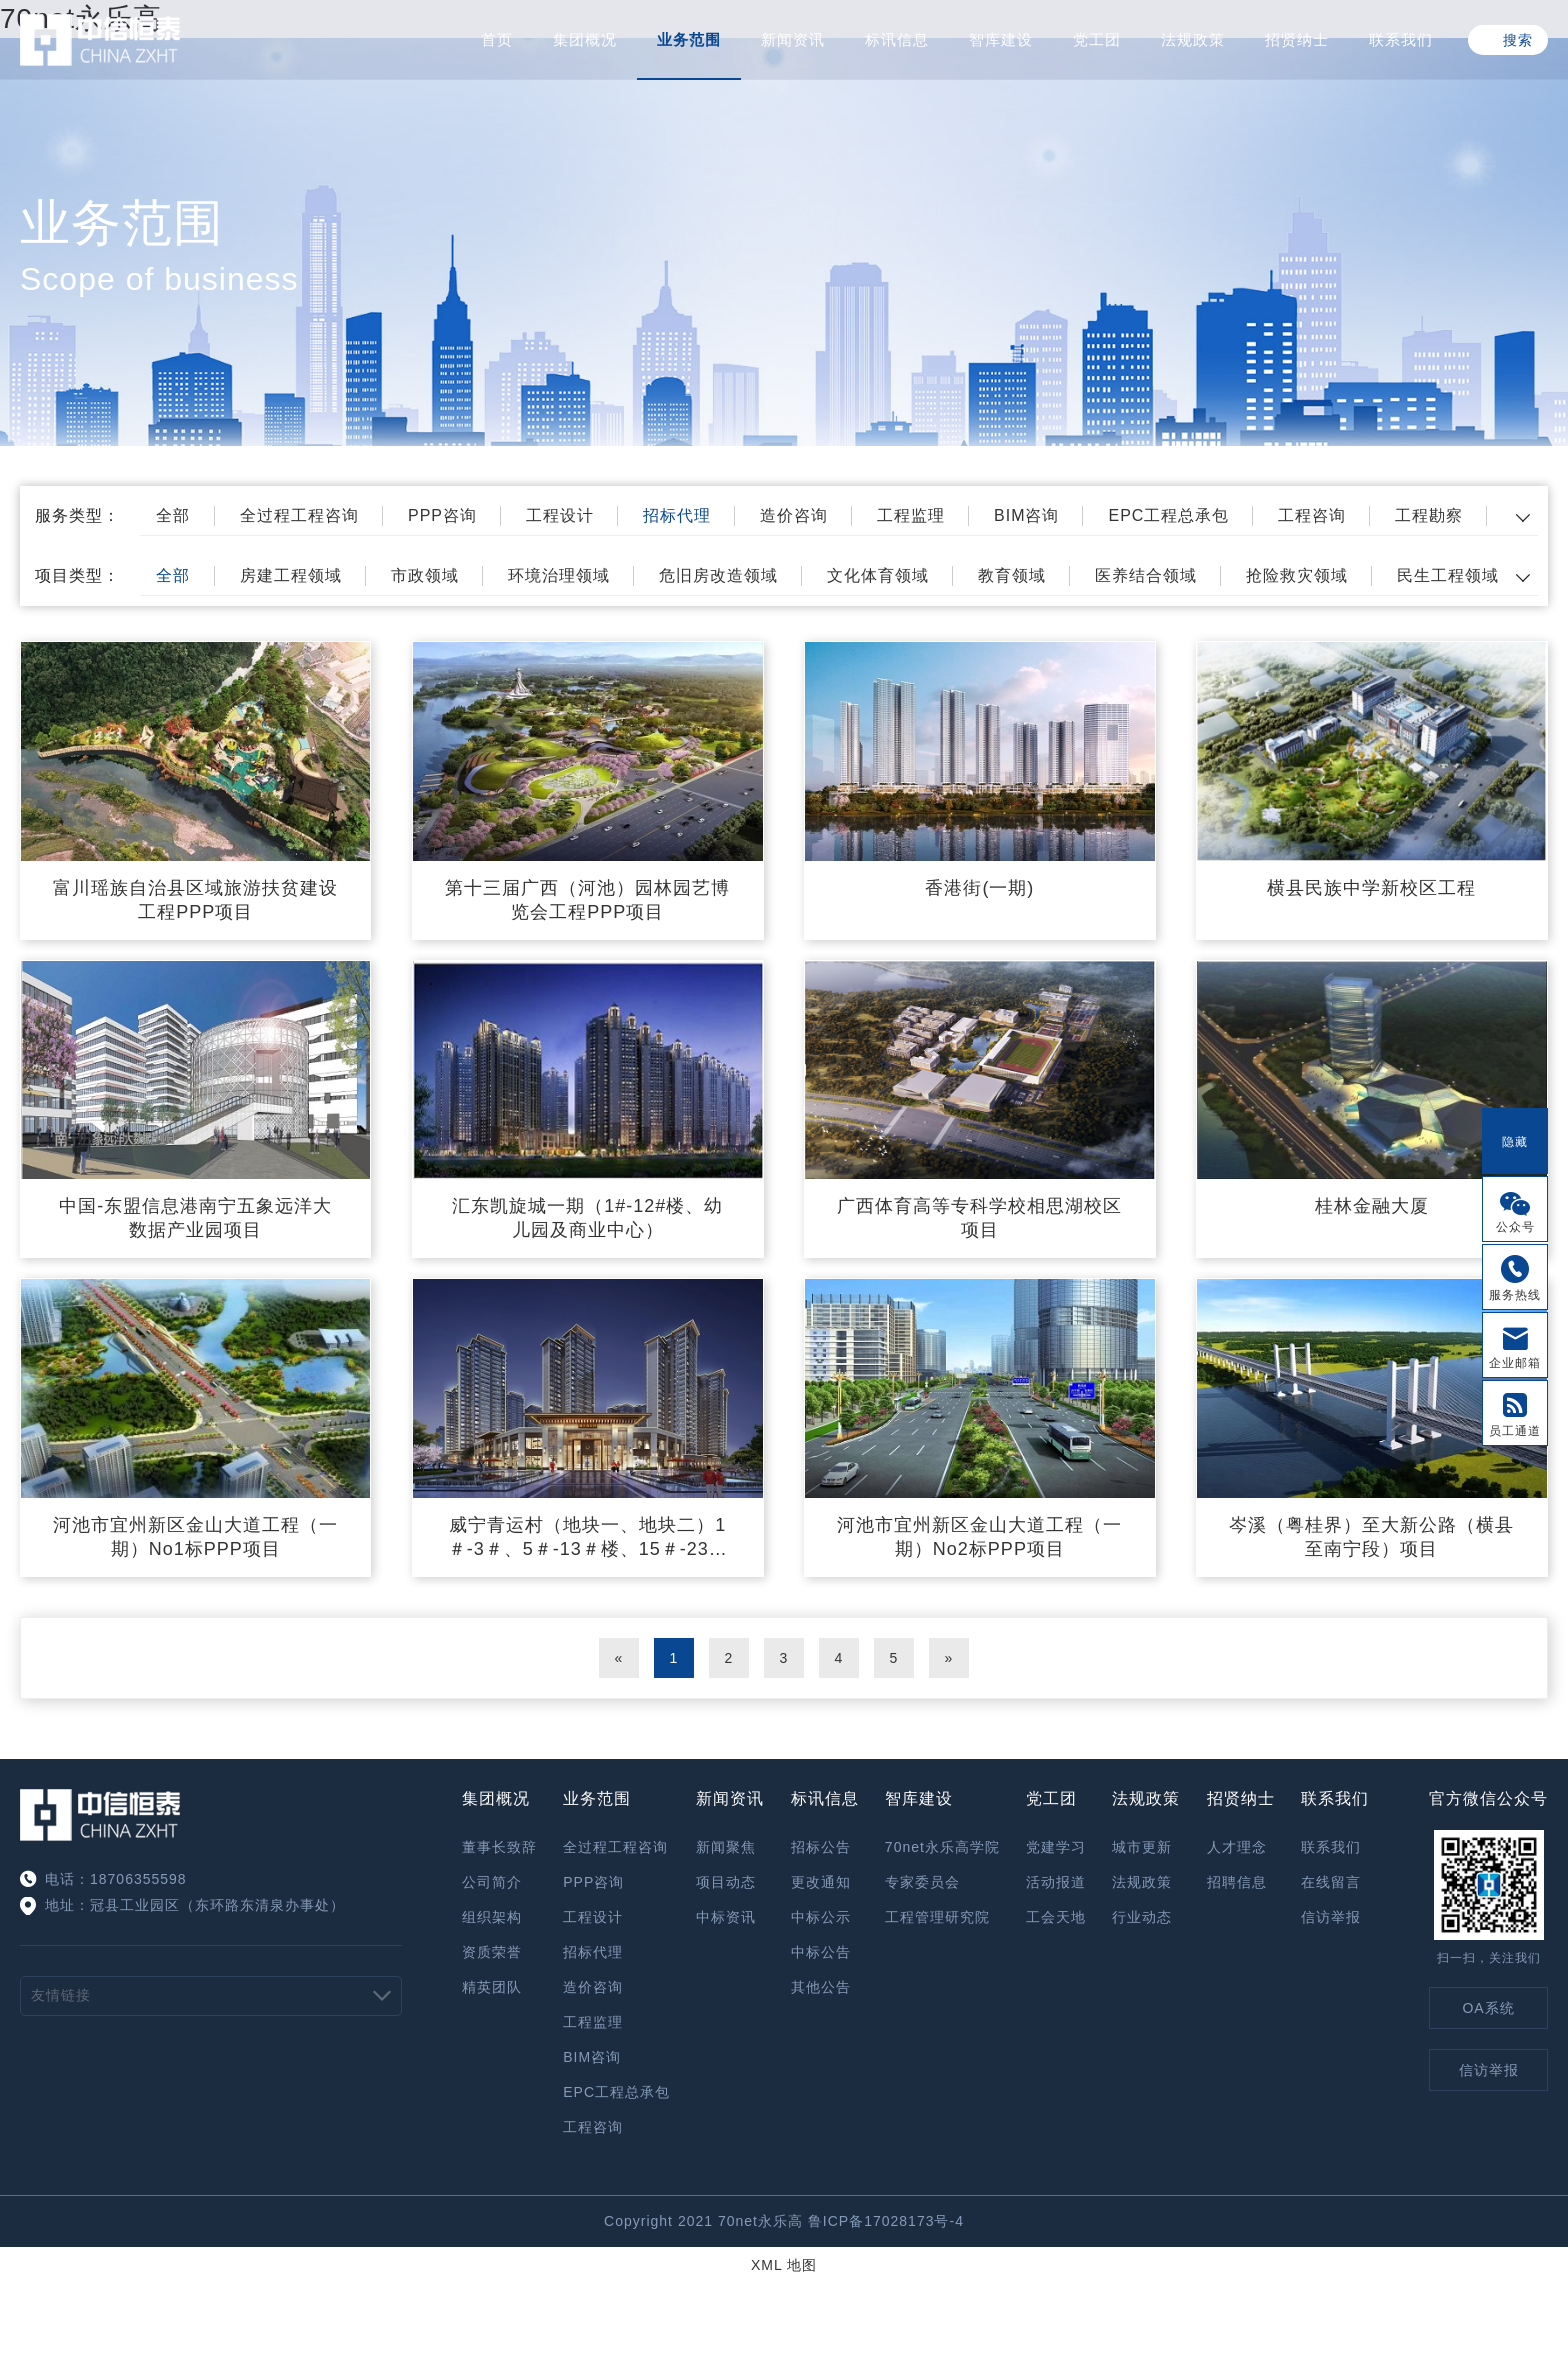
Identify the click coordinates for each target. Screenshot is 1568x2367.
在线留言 (1331, 1882)
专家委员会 (922, 1882)
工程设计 (560, 515)
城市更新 (1142, 1847)
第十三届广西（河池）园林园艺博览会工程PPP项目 (587, 900)
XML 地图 (784, 2265)
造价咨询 (794, 515)
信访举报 (1331, 1917)
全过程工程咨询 (299, 515)
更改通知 (821, 1882)
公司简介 (492, 1882)
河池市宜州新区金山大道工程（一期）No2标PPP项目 (979, 1537)
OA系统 (1488, 2008)
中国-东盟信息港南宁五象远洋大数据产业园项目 (195, 1218)
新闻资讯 (793, 39)
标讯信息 (897, 39)
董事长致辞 (499, 1847)
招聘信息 (1237, 1882)
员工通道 (1515, 1431)
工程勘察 (1429, 515)
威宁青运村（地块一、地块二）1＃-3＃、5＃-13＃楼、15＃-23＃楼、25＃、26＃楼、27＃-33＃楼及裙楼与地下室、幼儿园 (587, 1538)
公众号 (1515, 1227)
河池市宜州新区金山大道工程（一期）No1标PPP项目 (195, 1537)
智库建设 (1001, 39)
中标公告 (821, 1952)
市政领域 (425, 575)
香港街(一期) (979, 888)
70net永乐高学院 (942, 1847)
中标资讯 (726, 1917)
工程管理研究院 (937, 1917)
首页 (497, 39)
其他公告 (821, 1987)
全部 (173, 515)
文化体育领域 (878, 575)
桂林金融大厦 (1372, 1206)
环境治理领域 (559, 575)
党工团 (1097, 39)
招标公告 (821, 1847)
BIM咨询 (1026, 515)
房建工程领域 (291, 575)
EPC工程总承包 (1168, 515)
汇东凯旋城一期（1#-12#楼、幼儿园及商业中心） (587, 1218)
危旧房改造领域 (718, 575)
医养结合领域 (1146, 575)
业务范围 (689, 39)
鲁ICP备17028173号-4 (886, 2221)
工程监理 (911, 515)
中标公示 (821, 1917)
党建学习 (1056, 1847)
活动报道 (1056, 1882)
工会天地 (1056, 1917)
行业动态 (1142, 1917)
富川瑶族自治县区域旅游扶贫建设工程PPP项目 (195, 900)
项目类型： (77, 575)
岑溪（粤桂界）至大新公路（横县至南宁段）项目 (1371, 1537)
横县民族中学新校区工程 (1371, 888)
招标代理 (677, 515)
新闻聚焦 (726, 1847)
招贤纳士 (1297, 39)
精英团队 (492, 1987)
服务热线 (1515, 1295)
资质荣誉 (492, 1952)
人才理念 (1237, 1847)
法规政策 (1193, 39)
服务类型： (77, 515)
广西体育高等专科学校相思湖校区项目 (979, 1218)
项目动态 (726, 1882)
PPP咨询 (442, 515)
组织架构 (492, 1917)
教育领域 (1012, 575)
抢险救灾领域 (1297, 575)
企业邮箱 (1515, 1363)
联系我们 (1401, 39)
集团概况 (585, 39)
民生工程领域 (1448, 575)
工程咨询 (1312, 515)
